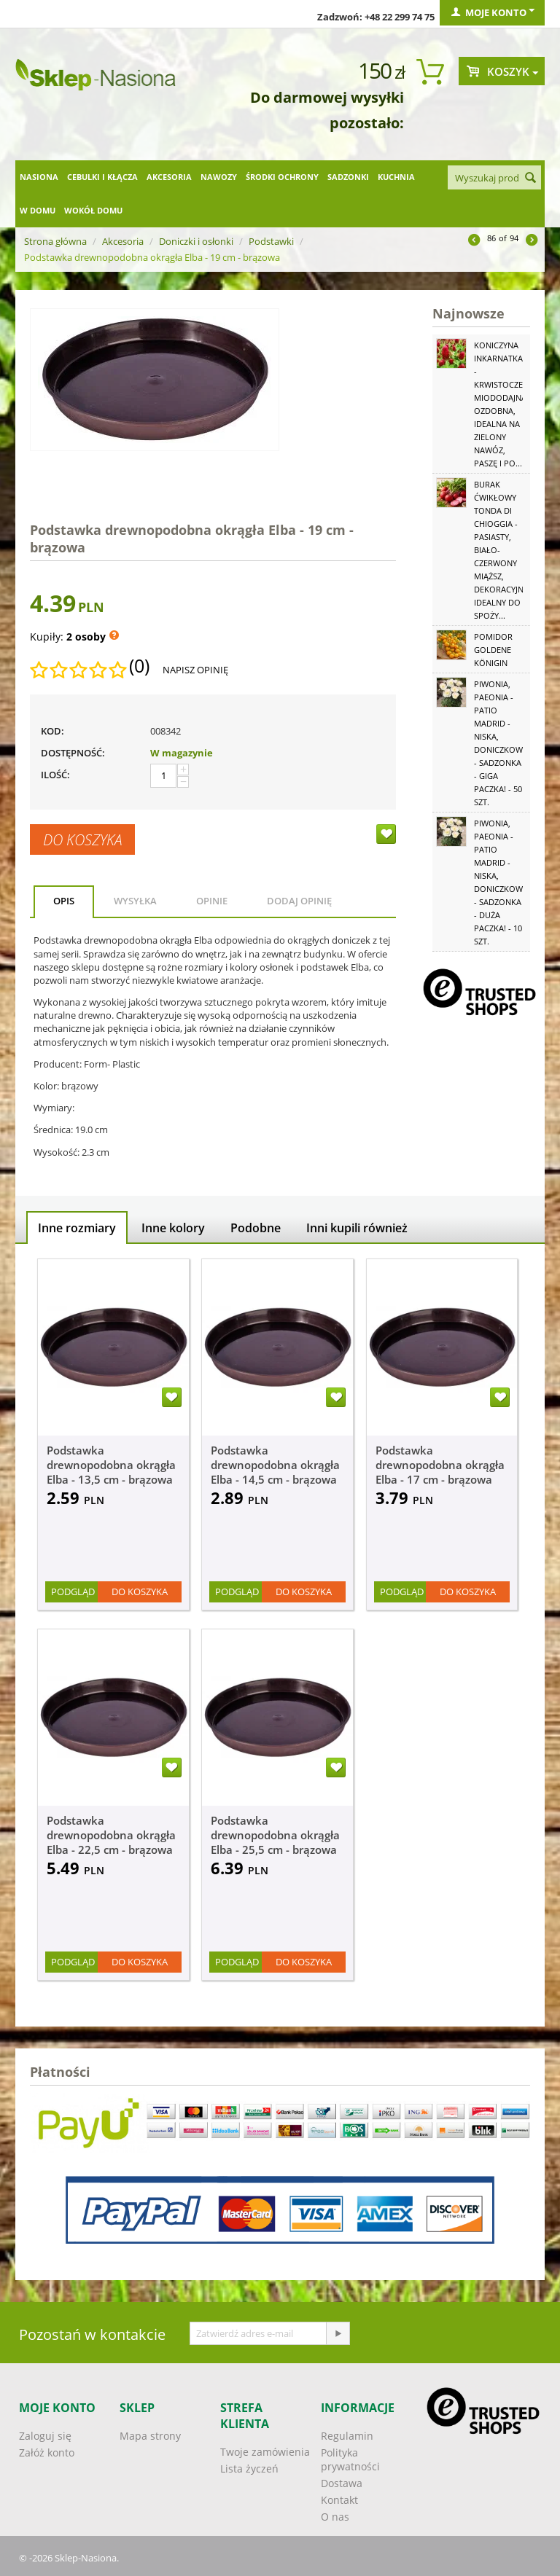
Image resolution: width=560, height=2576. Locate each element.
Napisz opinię (195, 669)
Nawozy (219, 176)
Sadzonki (348, 176)
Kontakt (339, 2500)
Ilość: (55, 774)
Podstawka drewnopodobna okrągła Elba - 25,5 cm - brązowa (275, 1835)
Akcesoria (169, 176)
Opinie (212, 900)
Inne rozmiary (77, 1228)
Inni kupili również (357, 1228)
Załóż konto (46, 2452)
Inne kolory (173, 1228)
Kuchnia (396, 176)
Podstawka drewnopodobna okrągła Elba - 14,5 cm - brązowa (275, 1465)
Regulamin (347, 2436)
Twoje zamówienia (265, 2452)
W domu (37, 210)
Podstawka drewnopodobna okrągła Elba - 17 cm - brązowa (440, 1465)
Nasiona (39, 176)
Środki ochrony (282, 176)
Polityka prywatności (350, 2459)
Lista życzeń (249, 2468)
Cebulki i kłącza (102, 176)
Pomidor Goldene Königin (493, 649)
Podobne (255, 1228)
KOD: (52, 730)
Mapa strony (150, 2436)
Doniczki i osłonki (196, 241)
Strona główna (55, 241)
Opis (63, 900)
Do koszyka (82, 839)
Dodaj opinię (299, 900)
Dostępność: (73, 752)
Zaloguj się (45, 2436)
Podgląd (73, 1591)
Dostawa (341, 2483)
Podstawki (271, 241)
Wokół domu (93, 210)
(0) (139, 666)
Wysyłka (135, 900)
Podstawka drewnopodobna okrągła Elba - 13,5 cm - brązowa (111, 1465)
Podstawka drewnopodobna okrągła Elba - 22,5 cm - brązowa (111, 1835)
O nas (335, 2517)
